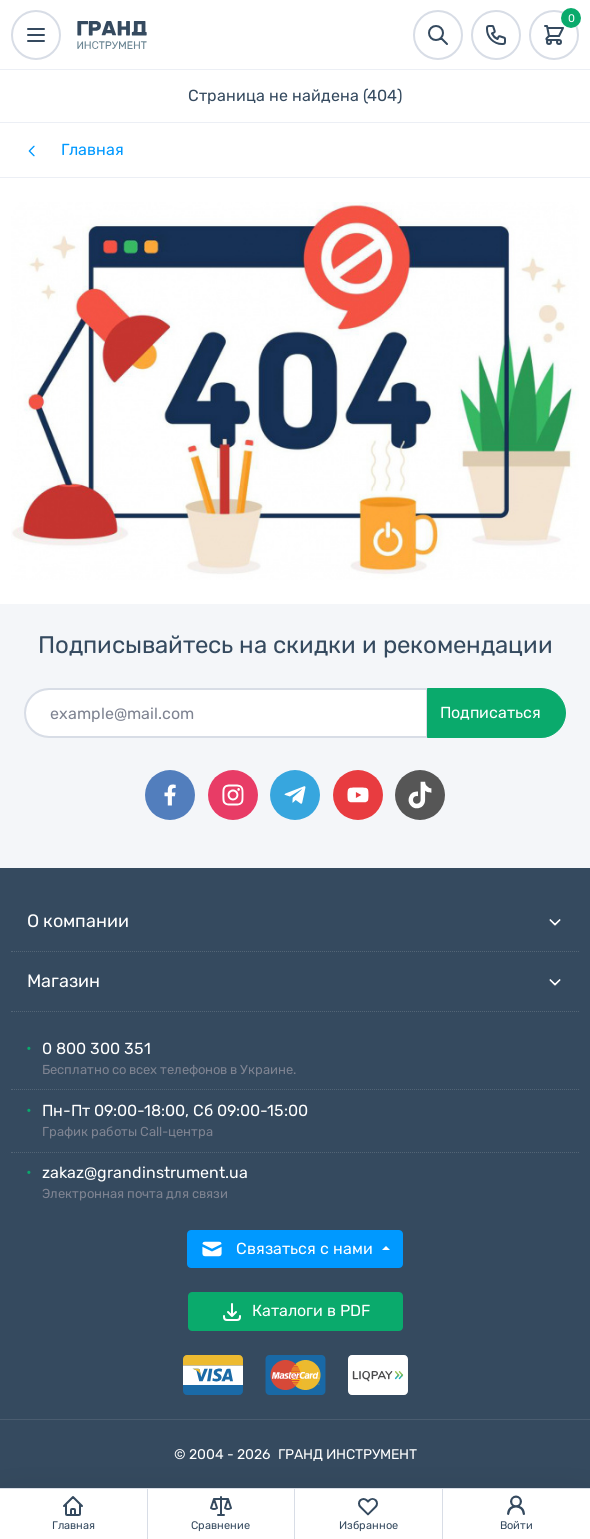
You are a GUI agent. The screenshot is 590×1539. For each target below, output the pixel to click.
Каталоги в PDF (295, 1312)
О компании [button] (295, 921)
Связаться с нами (288, 1249)
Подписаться (490, 712)
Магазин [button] (295, 981)
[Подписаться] (226, 713)
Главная (92, 149)
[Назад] (30, 150)
